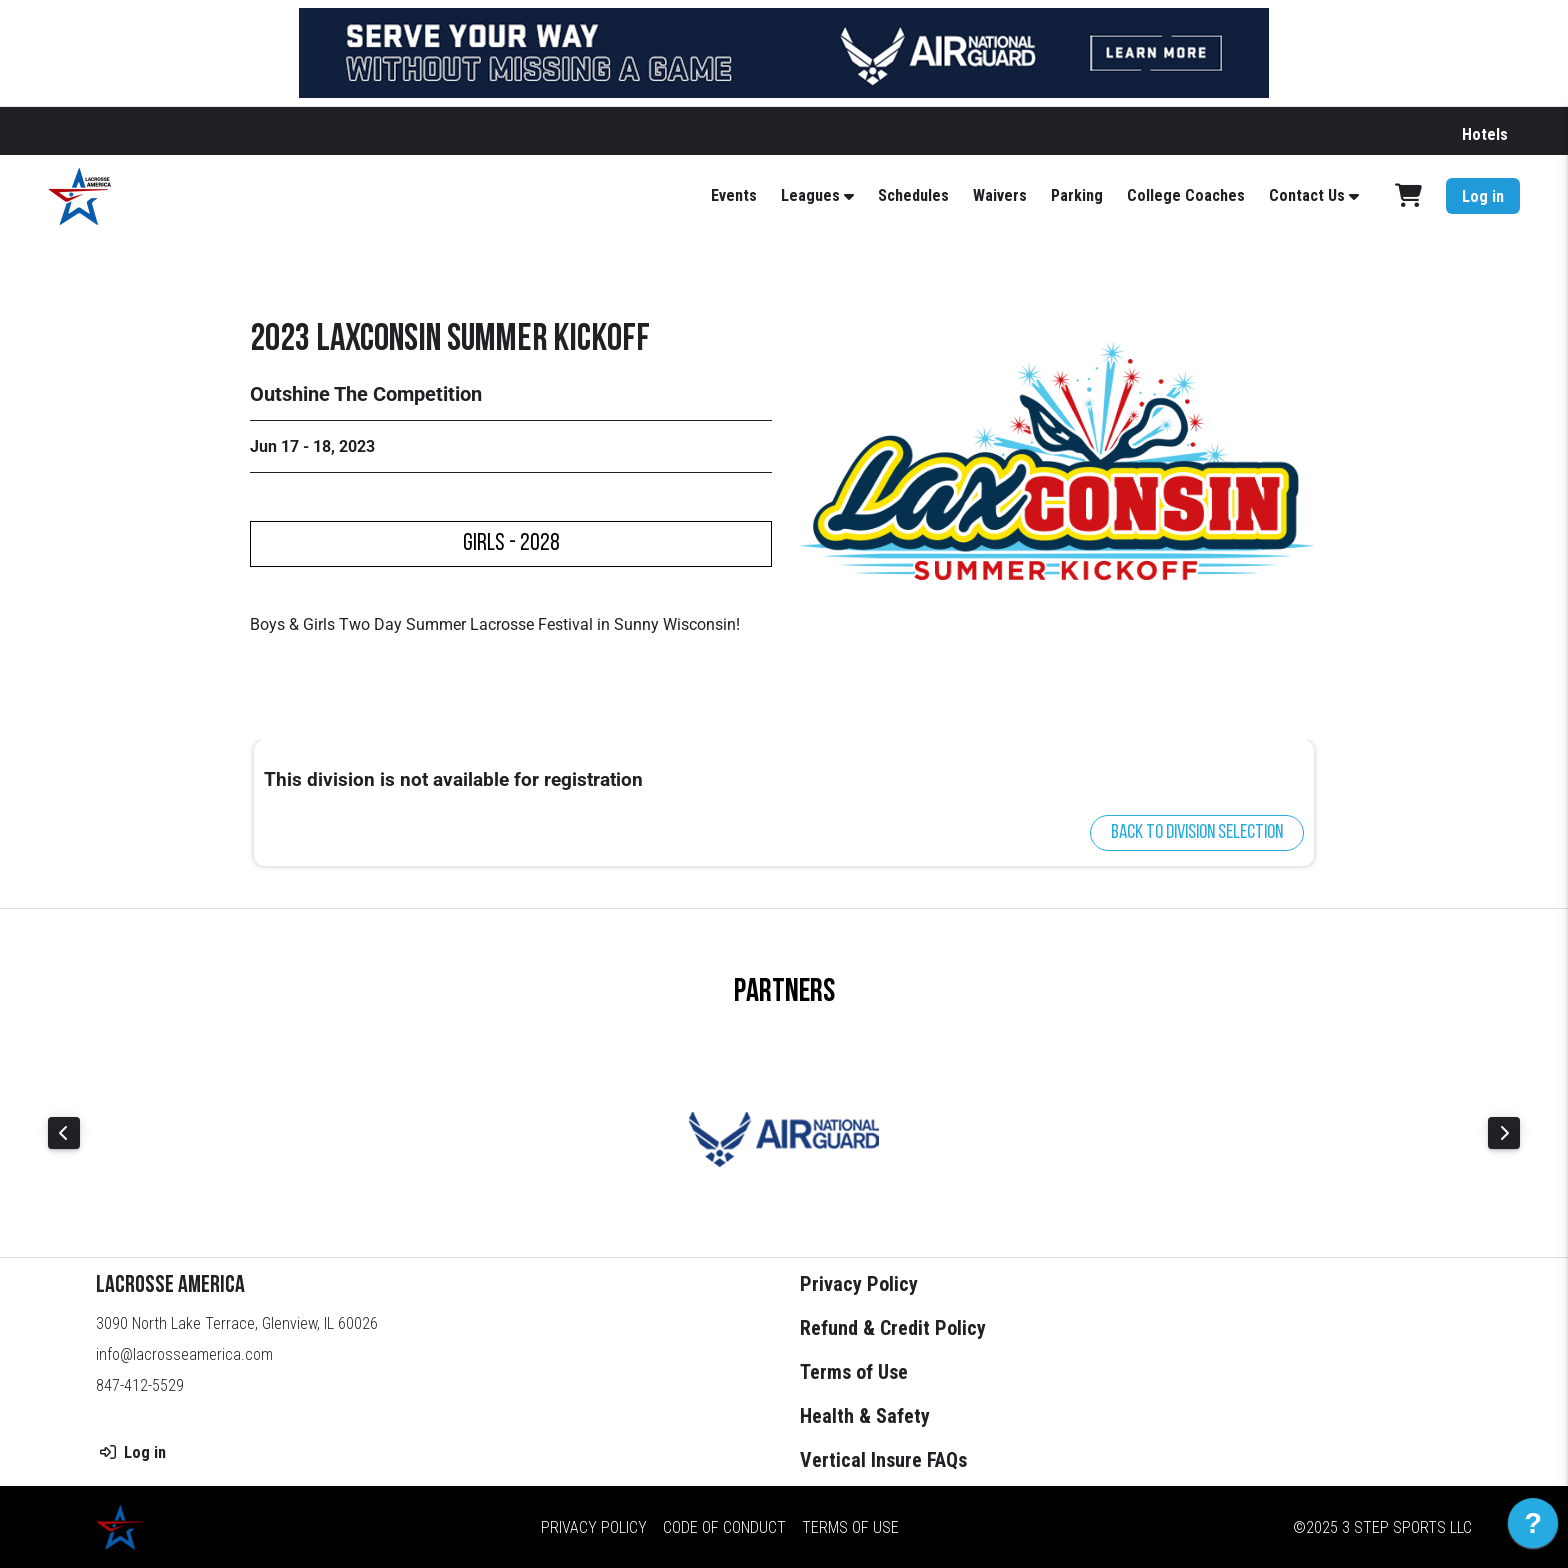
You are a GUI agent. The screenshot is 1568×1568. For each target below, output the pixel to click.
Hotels (1485, 134)
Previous (64, 1133)
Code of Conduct (724, 1526)
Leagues (810, 195)
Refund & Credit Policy (893, 1328)
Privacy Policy (859, 1284)
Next (1504, 1133)
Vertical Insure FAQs (883, 1460)
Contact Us (1307, 195)
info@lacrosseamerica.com (184, 1354)
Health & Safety (865, 1416)
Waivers (1000, 195)
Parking (1077, 195)
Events (734, 195)
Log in (1483, 196)
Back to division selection (1197, 833)
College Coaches (1186, 195)
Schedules (913, 195)
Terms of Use (854, 1372)
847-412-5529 (140, 1385)
